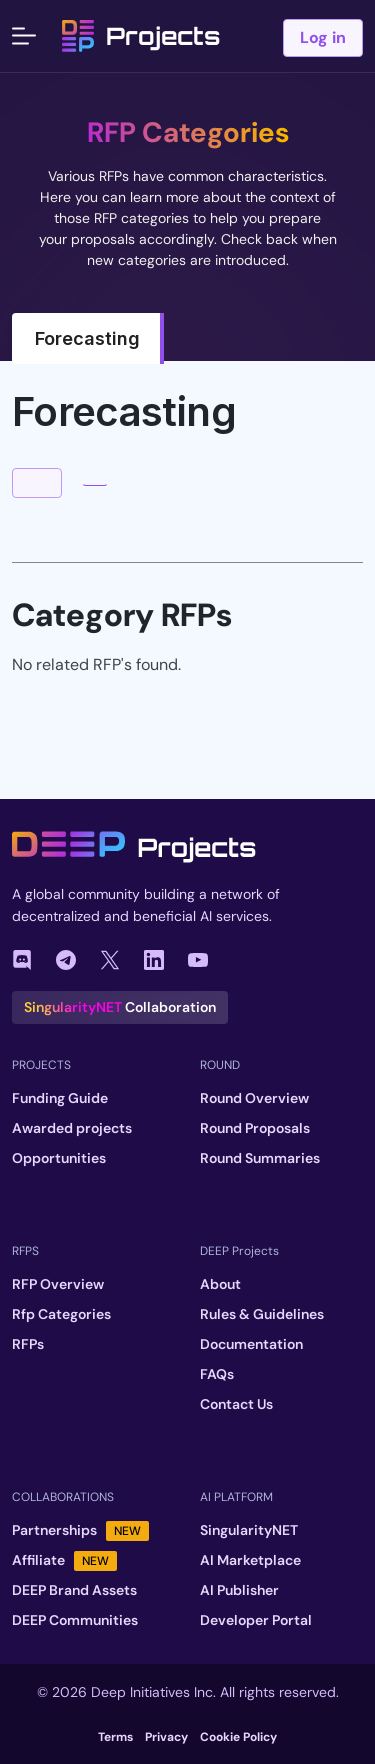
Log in (323, 37)
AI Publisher (239, 1590)
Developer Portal (256, 1620)
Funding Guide (60, 1098)
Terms (115, 1737)
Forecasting (87, 338)
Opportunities (59, 1158)
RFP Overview (58, 1284)
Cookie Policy (238, 1737)
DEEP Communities (75, 1620)
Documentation (251, 1344)
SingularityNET (249, 1530)
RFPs (28, 1344)
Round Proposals (255, 1128)
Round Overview (254, 1098)
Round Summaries (260, 1158)
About (220, 1284)
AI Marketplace (250, 1560)
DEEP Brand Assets (74, 1590)
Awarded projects (72, 1128)
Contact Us (236, 1404)
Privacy (166, 1737)
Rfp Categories (61, 1314)
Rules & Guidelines (262, 1314)
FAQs (217, 1374)
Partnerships (80, 1530)
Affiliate (64, 1560)
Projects (141, 36)
